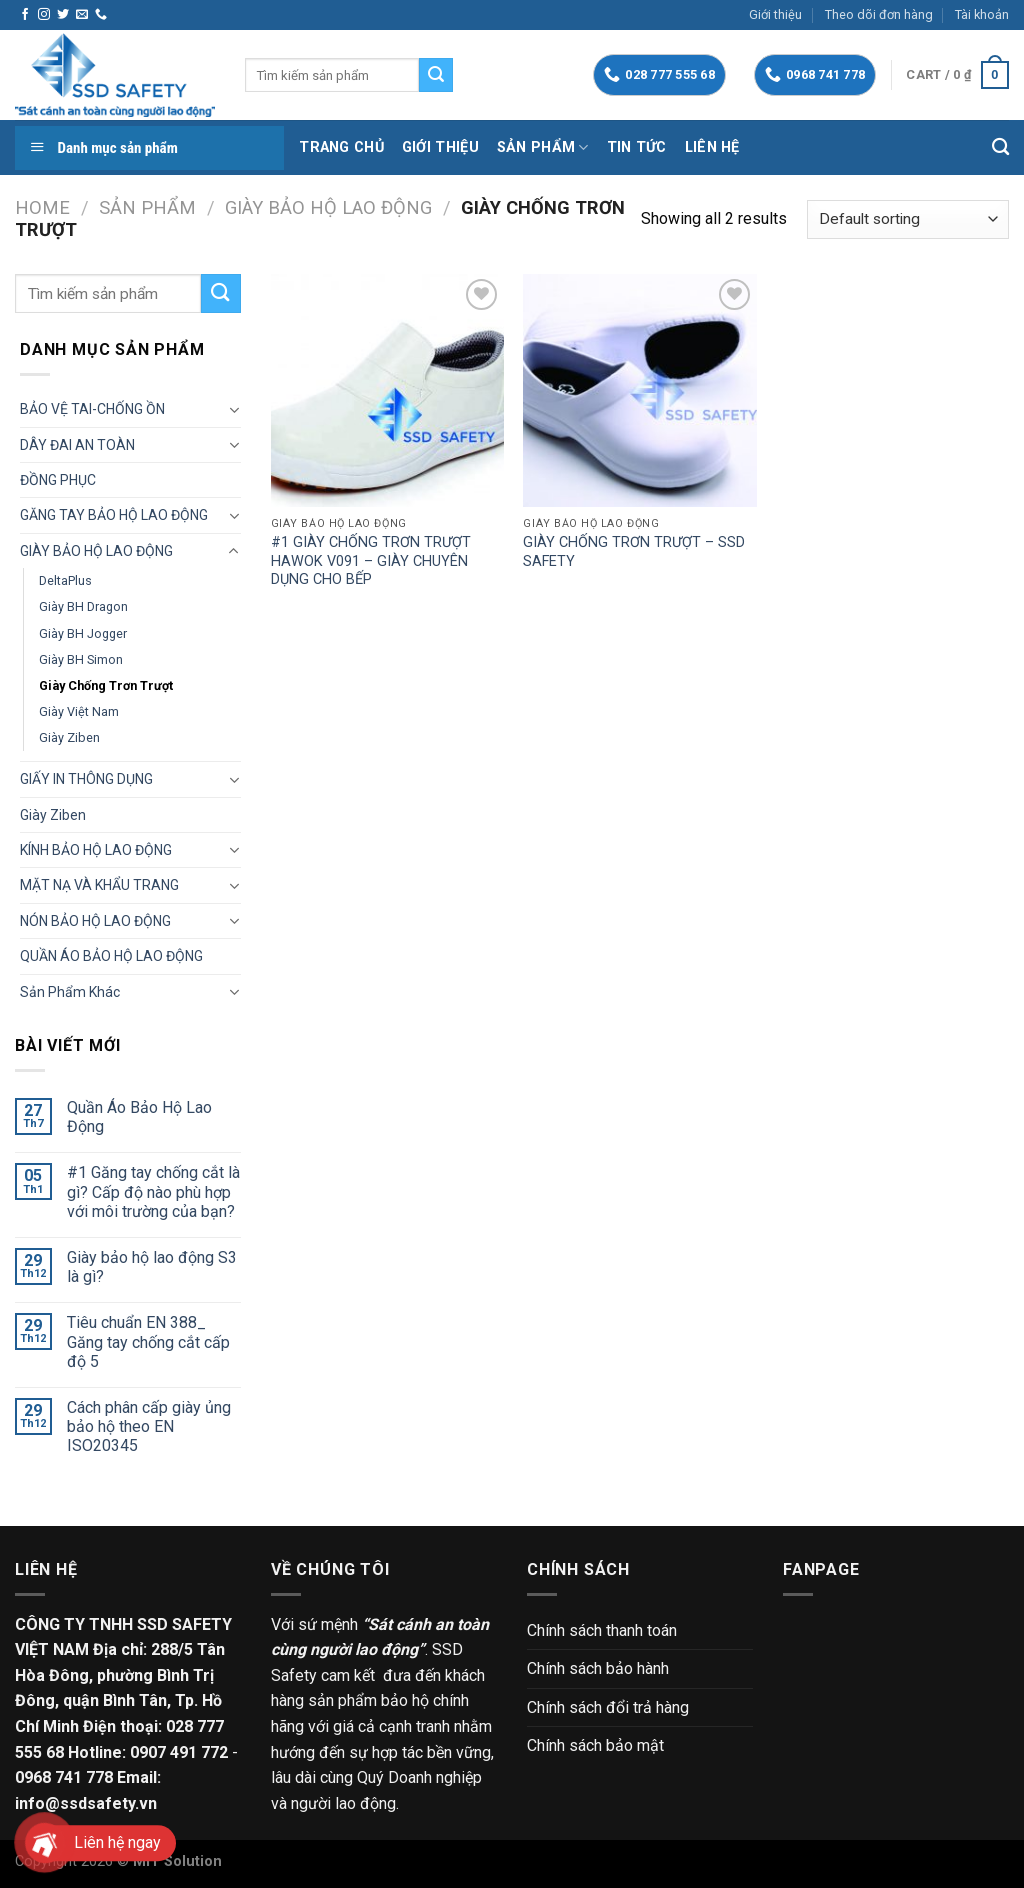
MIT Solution (177, 1861)
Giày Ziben (69, 737)
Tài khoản (982, 14)
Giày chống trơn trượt (106, 685)
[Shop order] (908, 219)
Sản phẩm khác (70, 992)
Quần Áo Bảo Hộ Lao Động (139, 1117)
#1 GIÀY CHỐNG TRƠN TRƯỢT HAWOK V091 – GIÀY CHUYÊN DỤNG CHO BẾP (371, 561)
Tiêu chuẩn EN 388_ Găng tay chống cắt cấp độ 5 (148, 1341)
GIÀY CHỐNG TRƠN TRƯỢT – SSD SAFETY (634, 552)
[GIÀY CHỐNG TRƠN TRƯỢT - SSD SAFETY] (639, 390)
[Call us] (101, 15)
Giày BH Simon (81, 659)
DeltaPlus (65, 580)
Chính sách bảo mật (595, 1745)
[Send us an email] (82, 15)
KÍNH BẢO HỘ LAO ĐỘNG (96, 850)
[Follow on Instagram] (44, 15)
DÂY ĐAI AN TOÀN (77, 445)
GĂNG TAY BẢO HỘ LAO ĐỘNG (114, 515)
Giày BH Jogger (83, 633)
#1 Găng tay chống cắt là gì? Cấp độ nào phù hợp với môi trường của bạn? (153, 1191)
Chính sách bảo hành (598, 1668)
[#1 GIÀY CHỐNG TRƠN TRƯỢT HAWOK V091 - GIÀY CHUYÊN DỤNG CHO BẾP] (387, 390)
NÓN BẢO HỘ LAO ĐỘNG (95, 921)
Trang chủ (341, 147)
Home (42, 207)
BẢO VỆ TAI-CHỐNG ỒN (92, 409)
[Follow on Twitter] (63, 15)
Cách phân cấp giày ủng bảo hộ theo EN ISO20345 (149, 1426)
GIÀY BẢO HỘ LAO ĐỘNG (328, 207)
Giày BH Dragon (83, 606)
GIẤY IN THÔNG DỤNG (86, 779)
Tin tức (637, 147)
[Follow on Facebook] (25, 15)
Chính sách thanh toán (602, 1630)
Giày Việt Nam (79, 711)
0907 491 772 (179, 1752)
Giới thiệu (775, 14)
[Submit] (436, 75)
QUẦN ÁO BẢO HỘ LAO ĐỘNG (111, 956)
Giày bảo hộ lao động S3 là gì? (152, 1267)
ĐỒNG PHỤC (58, 480)
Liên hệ (712, 147)
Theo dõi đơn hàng (879, 14)
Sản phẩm (543, 147)
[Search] (1000, 147)
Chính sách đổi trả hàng (608, 1707)
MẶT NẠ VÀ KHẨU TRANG (99, 885)
